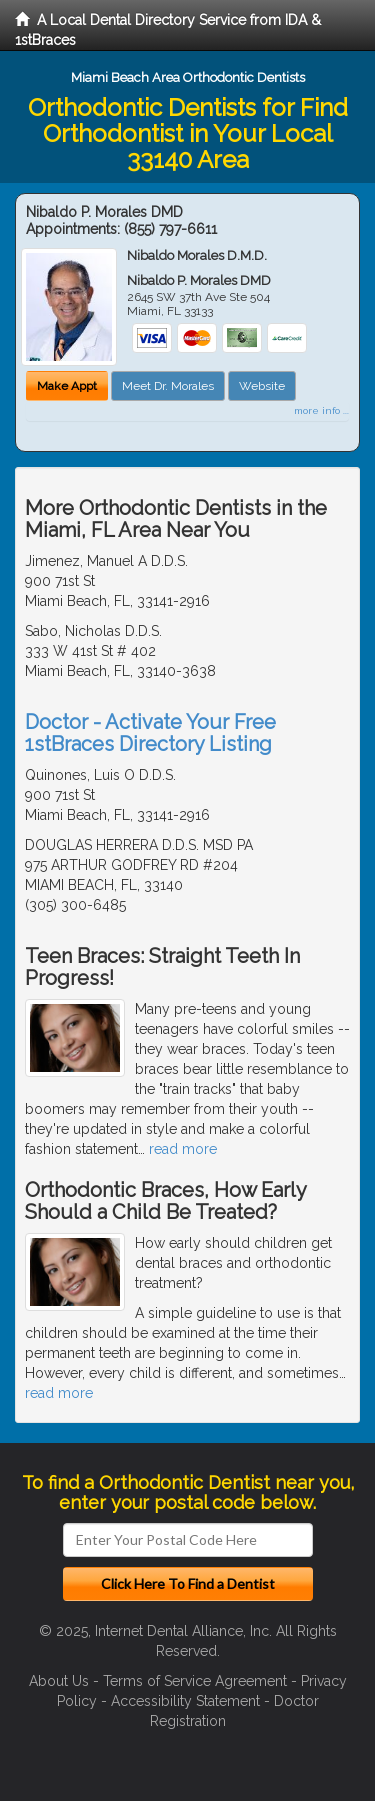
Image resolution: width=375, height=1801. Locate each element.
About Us (59, 1681)
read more (183, 1149)
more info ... (321, 410)
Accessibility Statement (185, 1701)
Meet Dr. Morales (168, 386)
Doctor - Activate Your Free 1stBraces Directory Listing (150, 733)
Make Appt (67, 386)
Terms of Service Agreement (195, 1681)
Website (262, 386)
